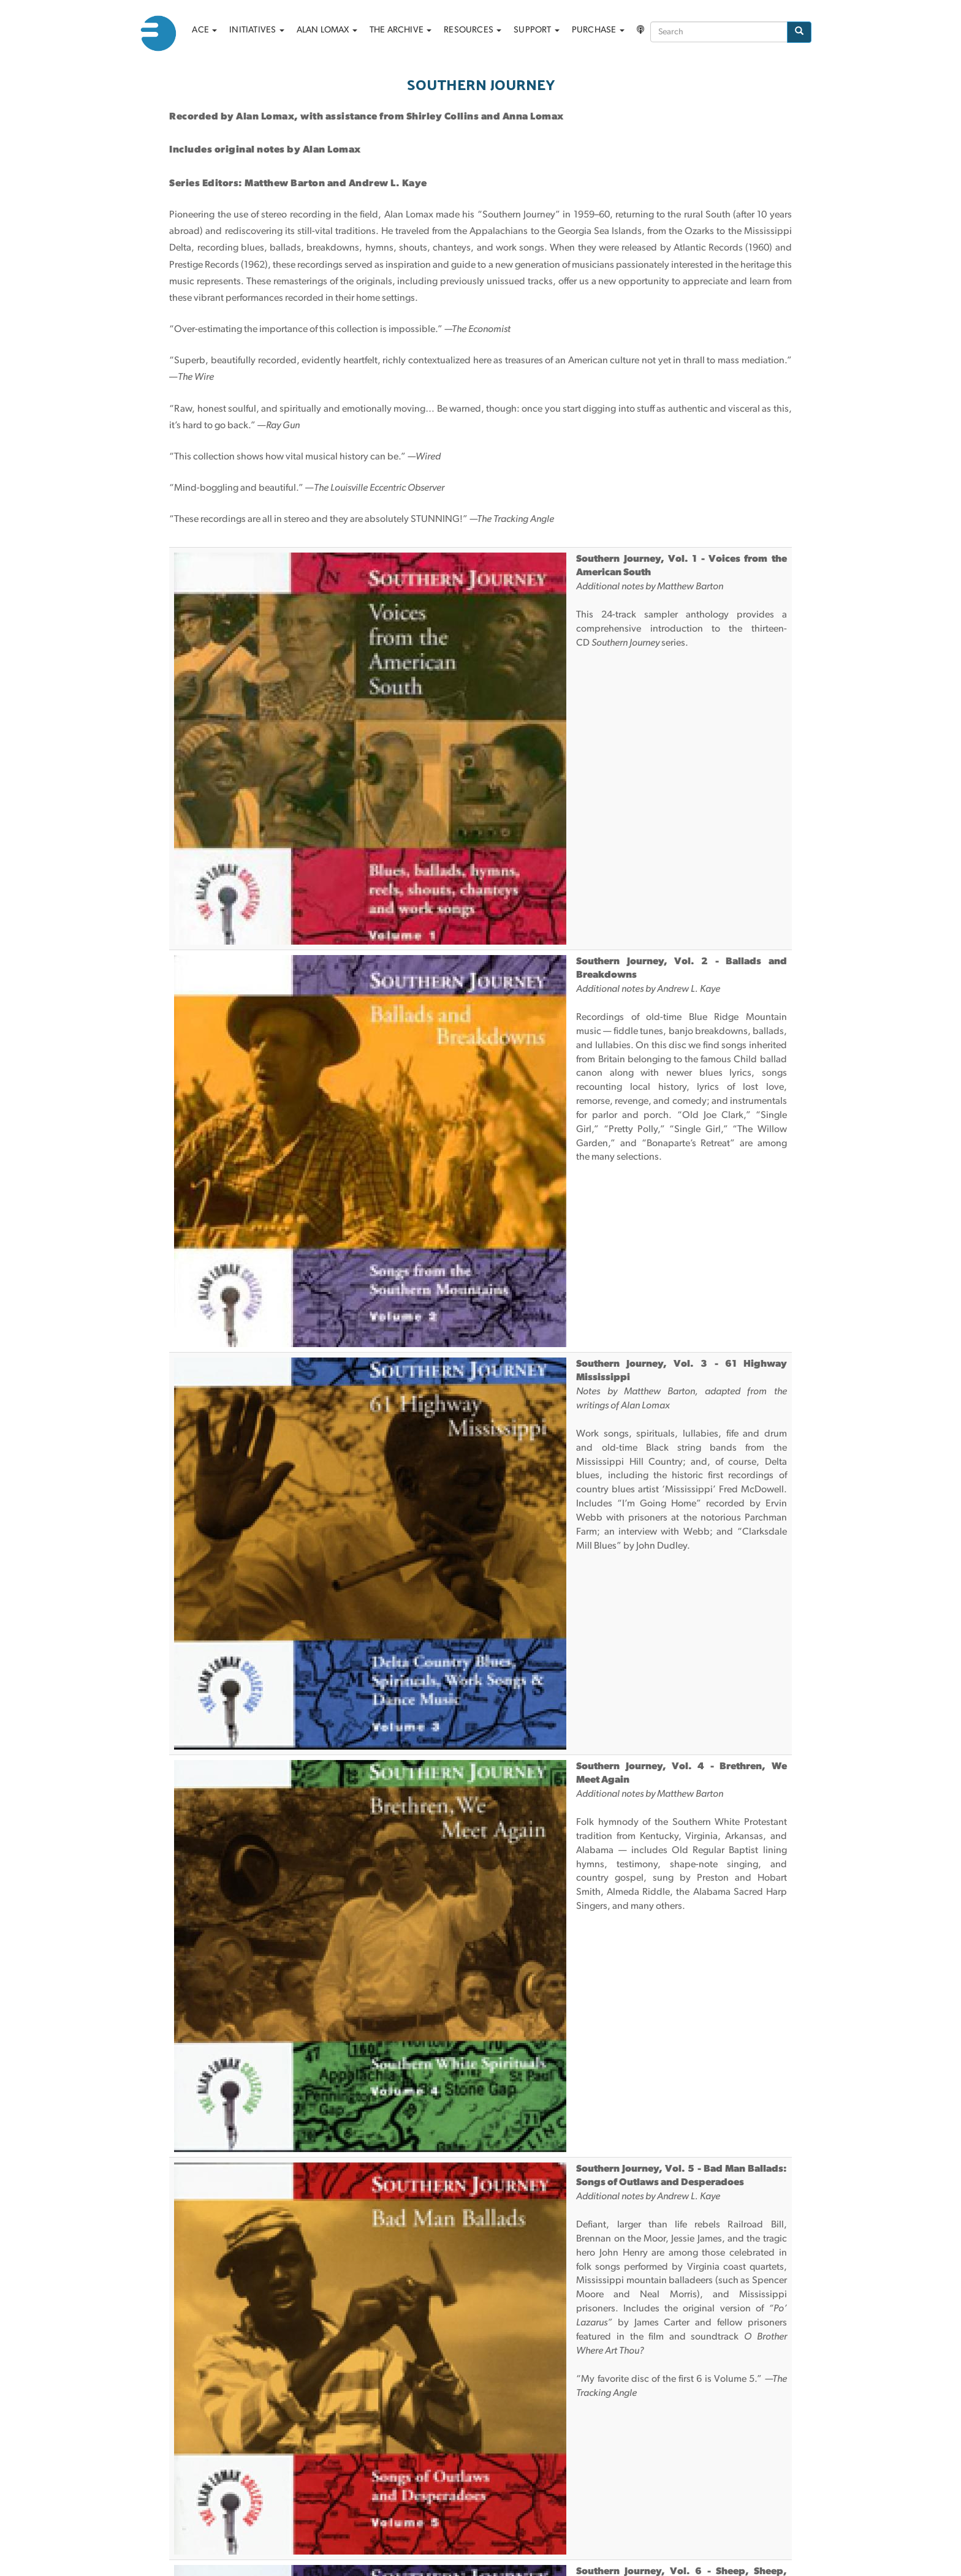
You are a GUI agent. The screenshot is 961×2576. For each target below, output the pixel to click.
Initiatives (256, 30)
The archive (400, 30)
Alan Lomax (327, 30)
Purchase (598, 30)
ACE (204, 30)
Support (537, 30)
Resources (472, 30)
